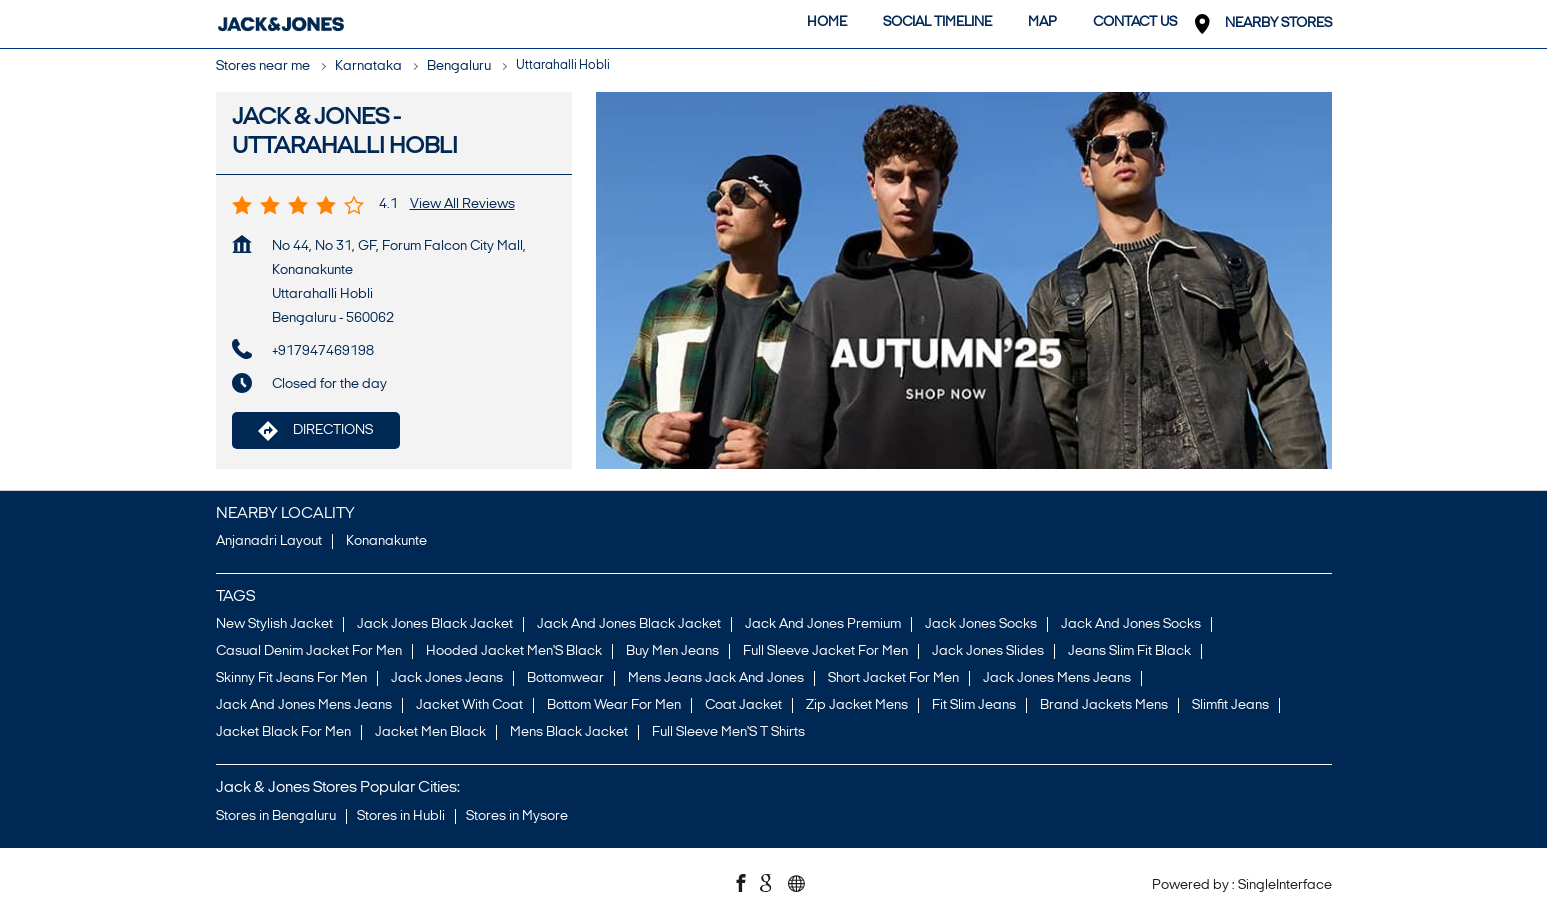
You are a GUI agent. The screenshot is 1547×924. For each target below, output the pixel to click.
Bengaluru (459, 66)
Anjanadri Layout (269, 542)
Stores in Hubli (401, 816)
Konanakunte (386, 542)
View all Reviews (462, 204)
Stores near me (263, 66)
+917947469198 (323, 351)
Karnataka (368, 66)
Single (1285, 885)
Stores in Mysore (517, 816)
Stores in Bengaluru (276, 816)
